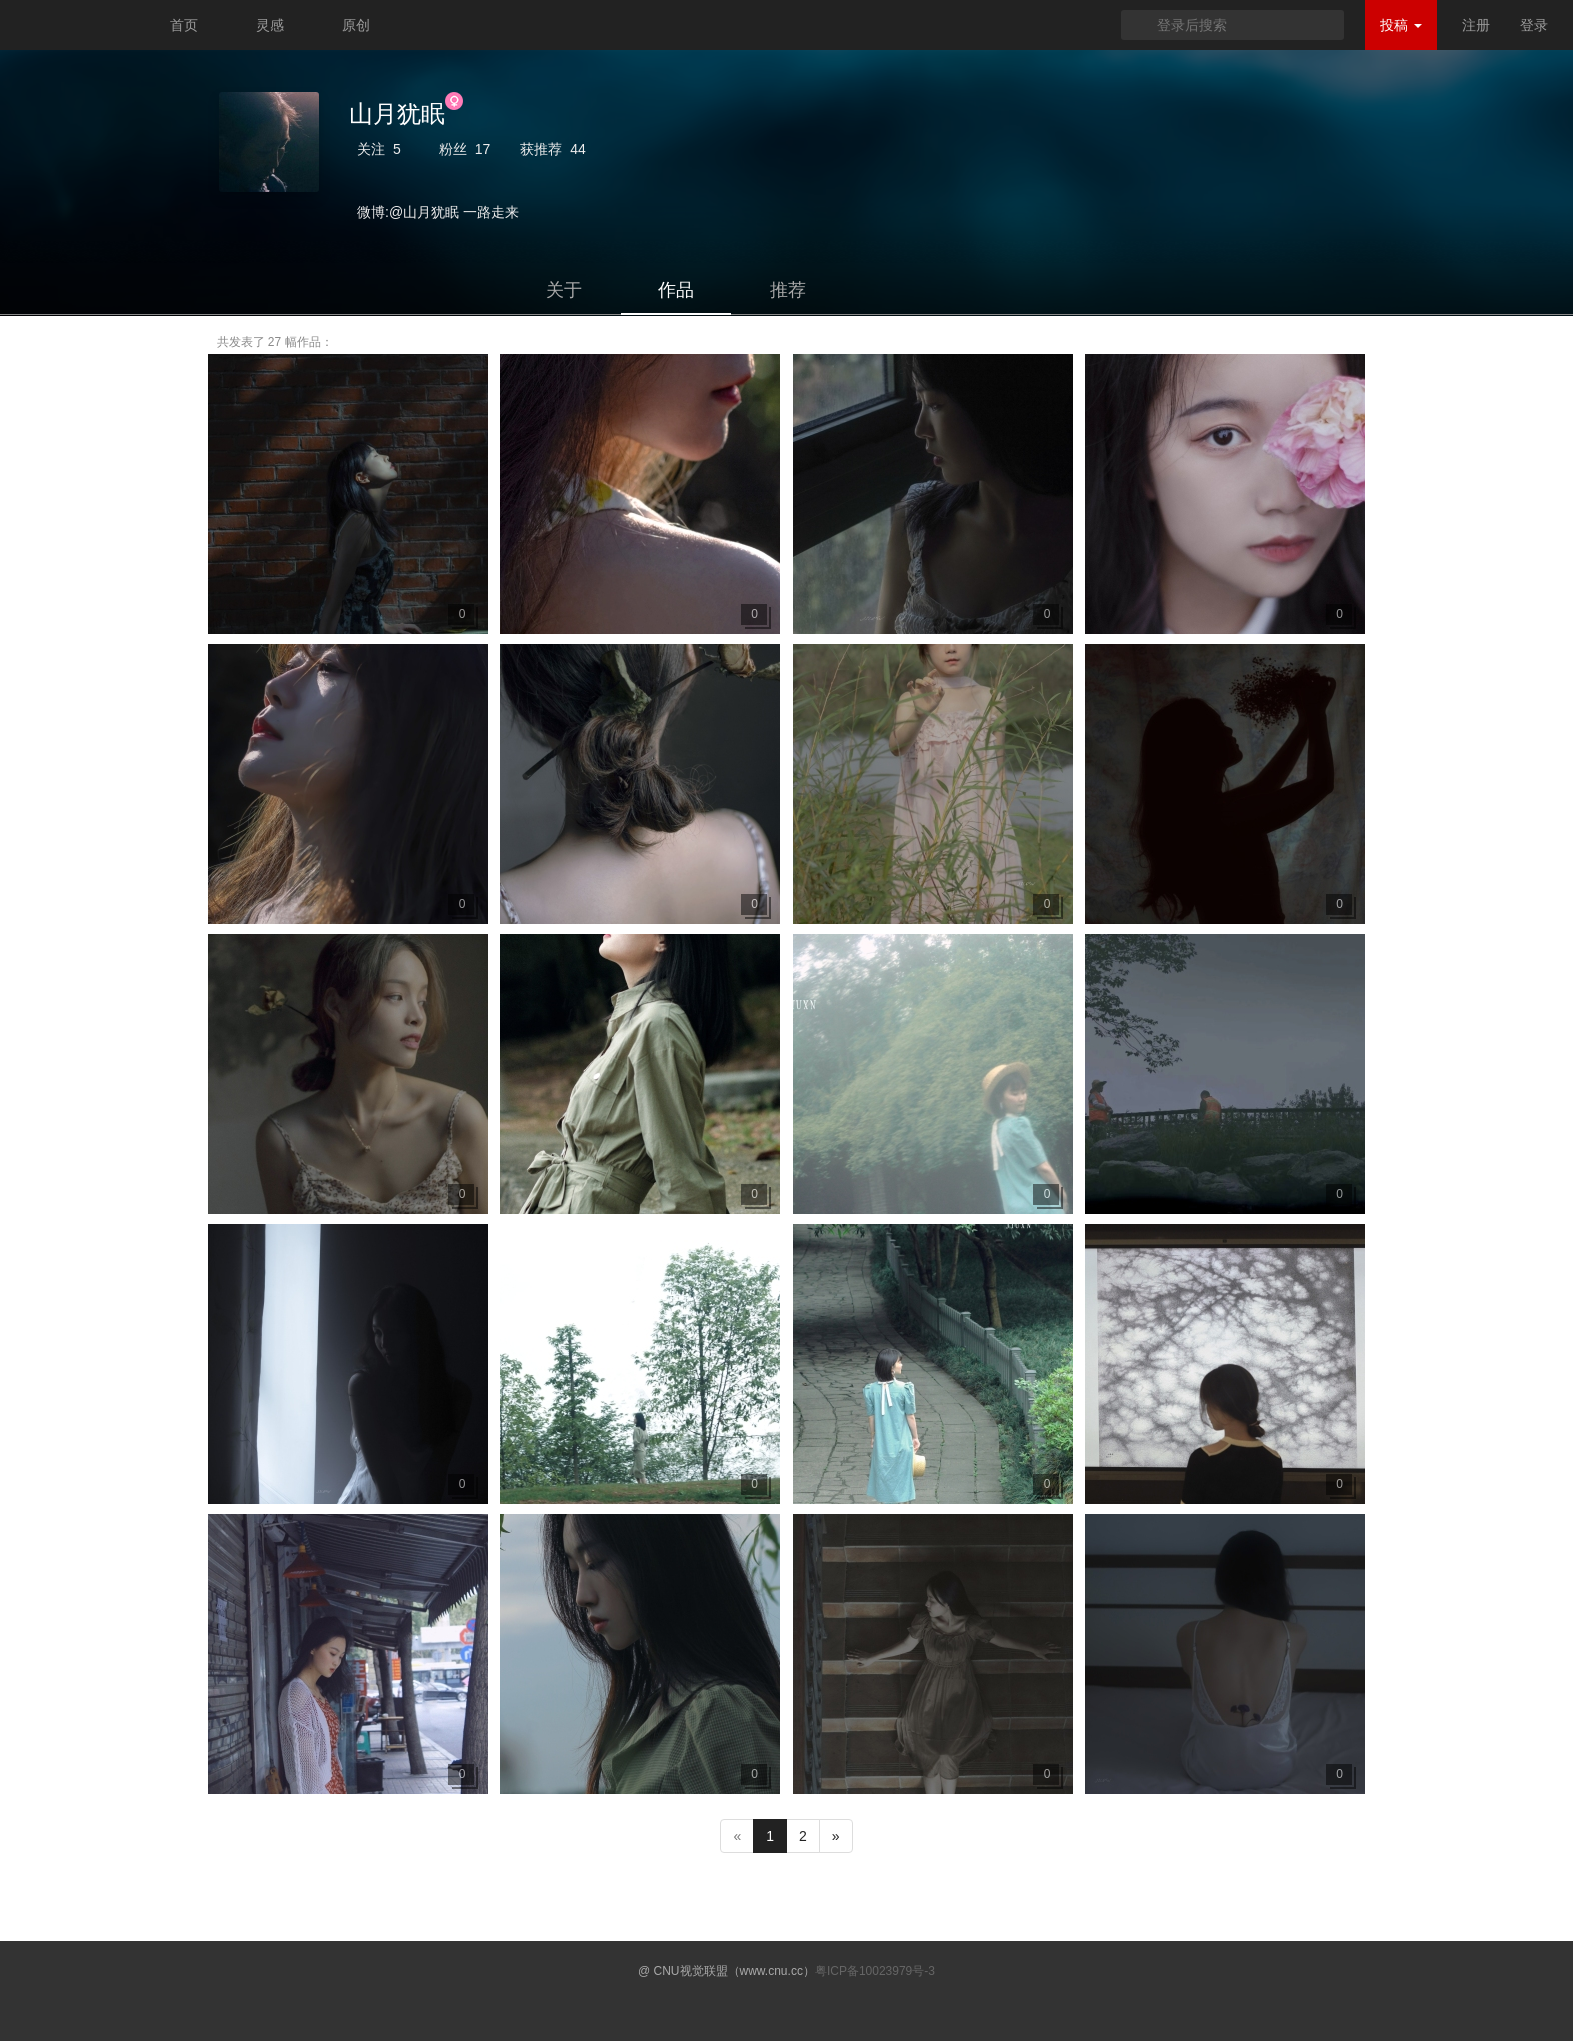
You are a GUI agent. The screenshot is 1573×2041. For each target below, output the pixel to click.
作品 (676, 290)
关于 (564, 290)
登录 (1534, 25)
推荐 (788, 290)
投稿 (1401, 25)
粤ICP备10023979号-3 (875, 1971)
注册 (1476, 25)
